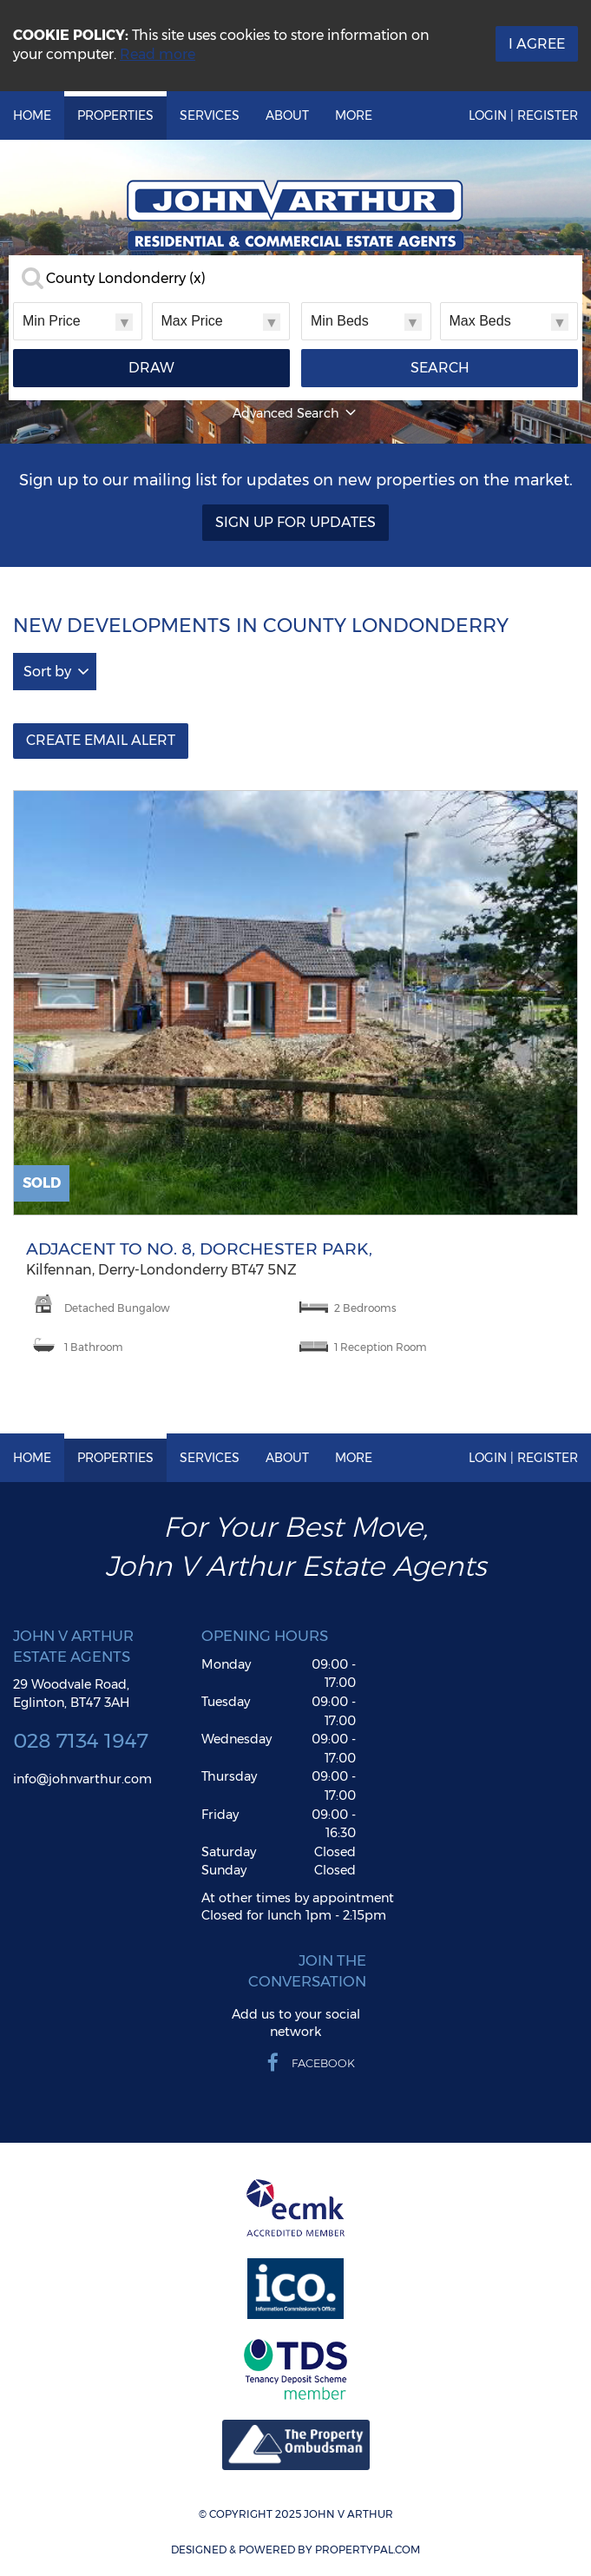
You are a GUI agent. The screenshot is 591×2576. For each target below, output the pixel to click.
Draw (151, 367)
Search (440, 367)
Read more (157, 54)
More (353, 115)
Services (210, 115)
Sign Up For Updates (295, 522)
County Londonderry (126, 279)
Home (32, 115)
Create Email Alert (100, 740)
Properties (115, 115)
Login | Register (523, 115)
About (287, 115)
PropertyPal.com (367, 2549)
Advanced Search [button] (296, 413)
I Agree (537, 44)
